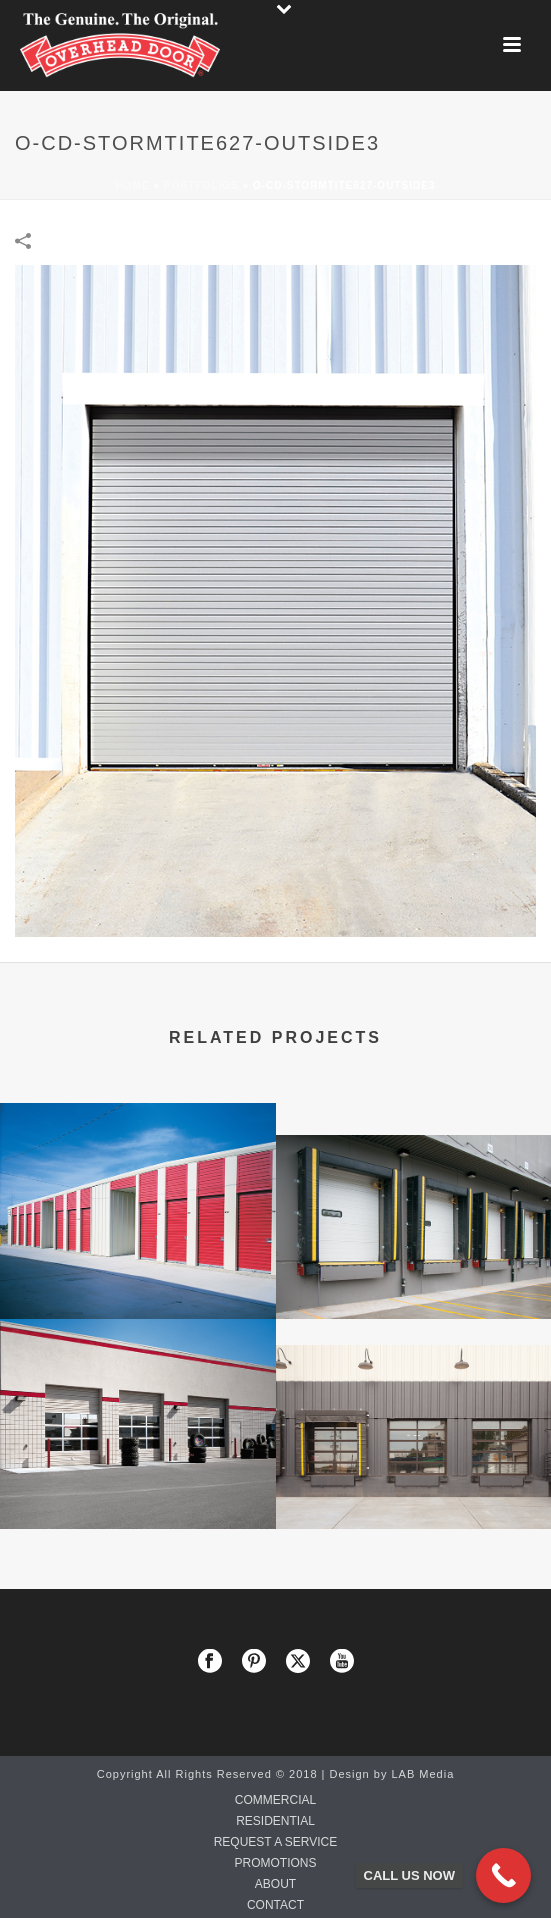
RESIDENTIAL (275, 1821)
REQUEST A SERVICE (276, 1842)
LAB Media (422, 1774)
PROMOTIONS (275, 1863)
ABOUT (275, 1884)
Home (133, 185)
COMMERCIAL (275, 1800)
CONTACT (275, 1905)
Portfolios (201, 185)
